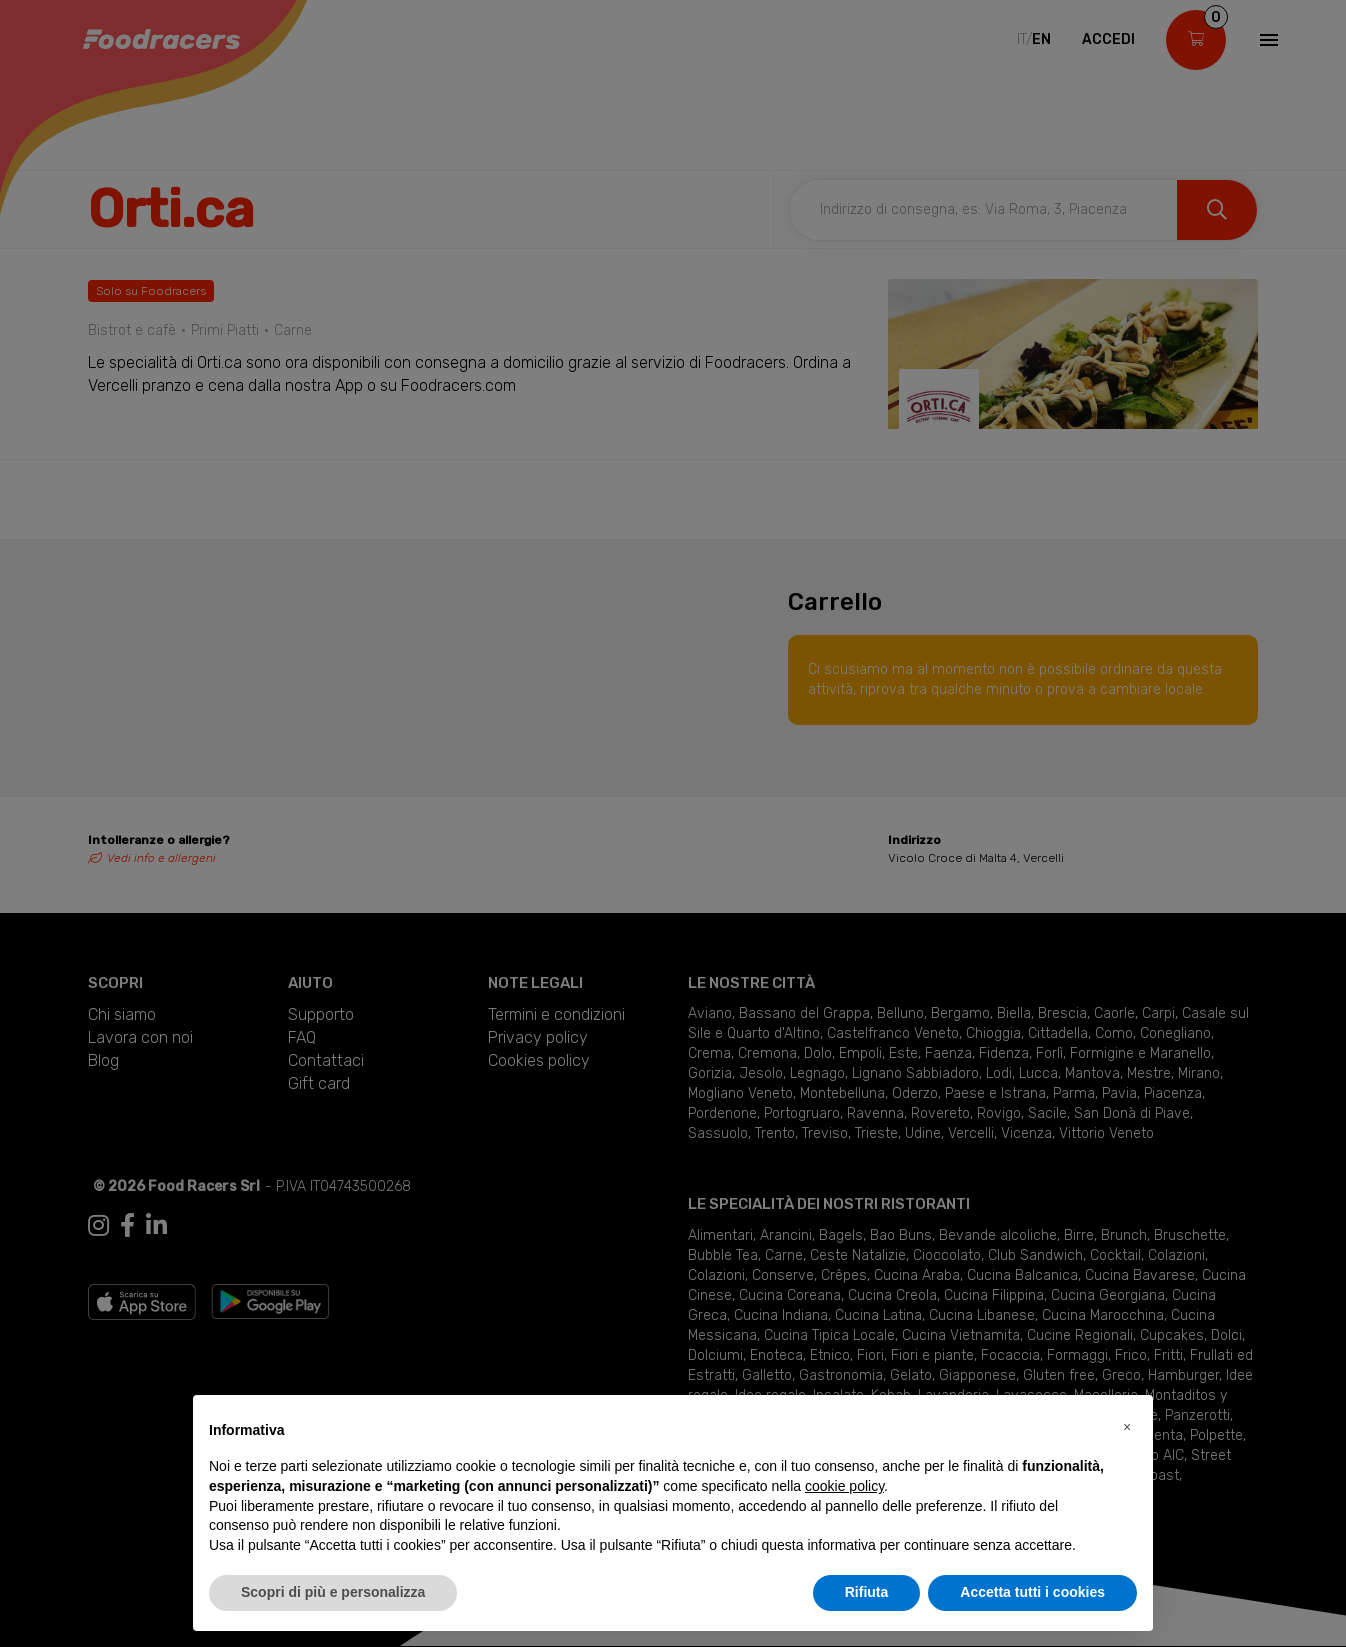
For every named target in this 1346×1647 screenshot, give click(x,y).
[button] (1127, 1427)
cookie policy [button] (844, 1486)
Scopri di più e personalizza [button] (333, 1592)
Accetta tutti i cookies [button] (1032, 1592)
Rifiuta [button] (867, 1592)
